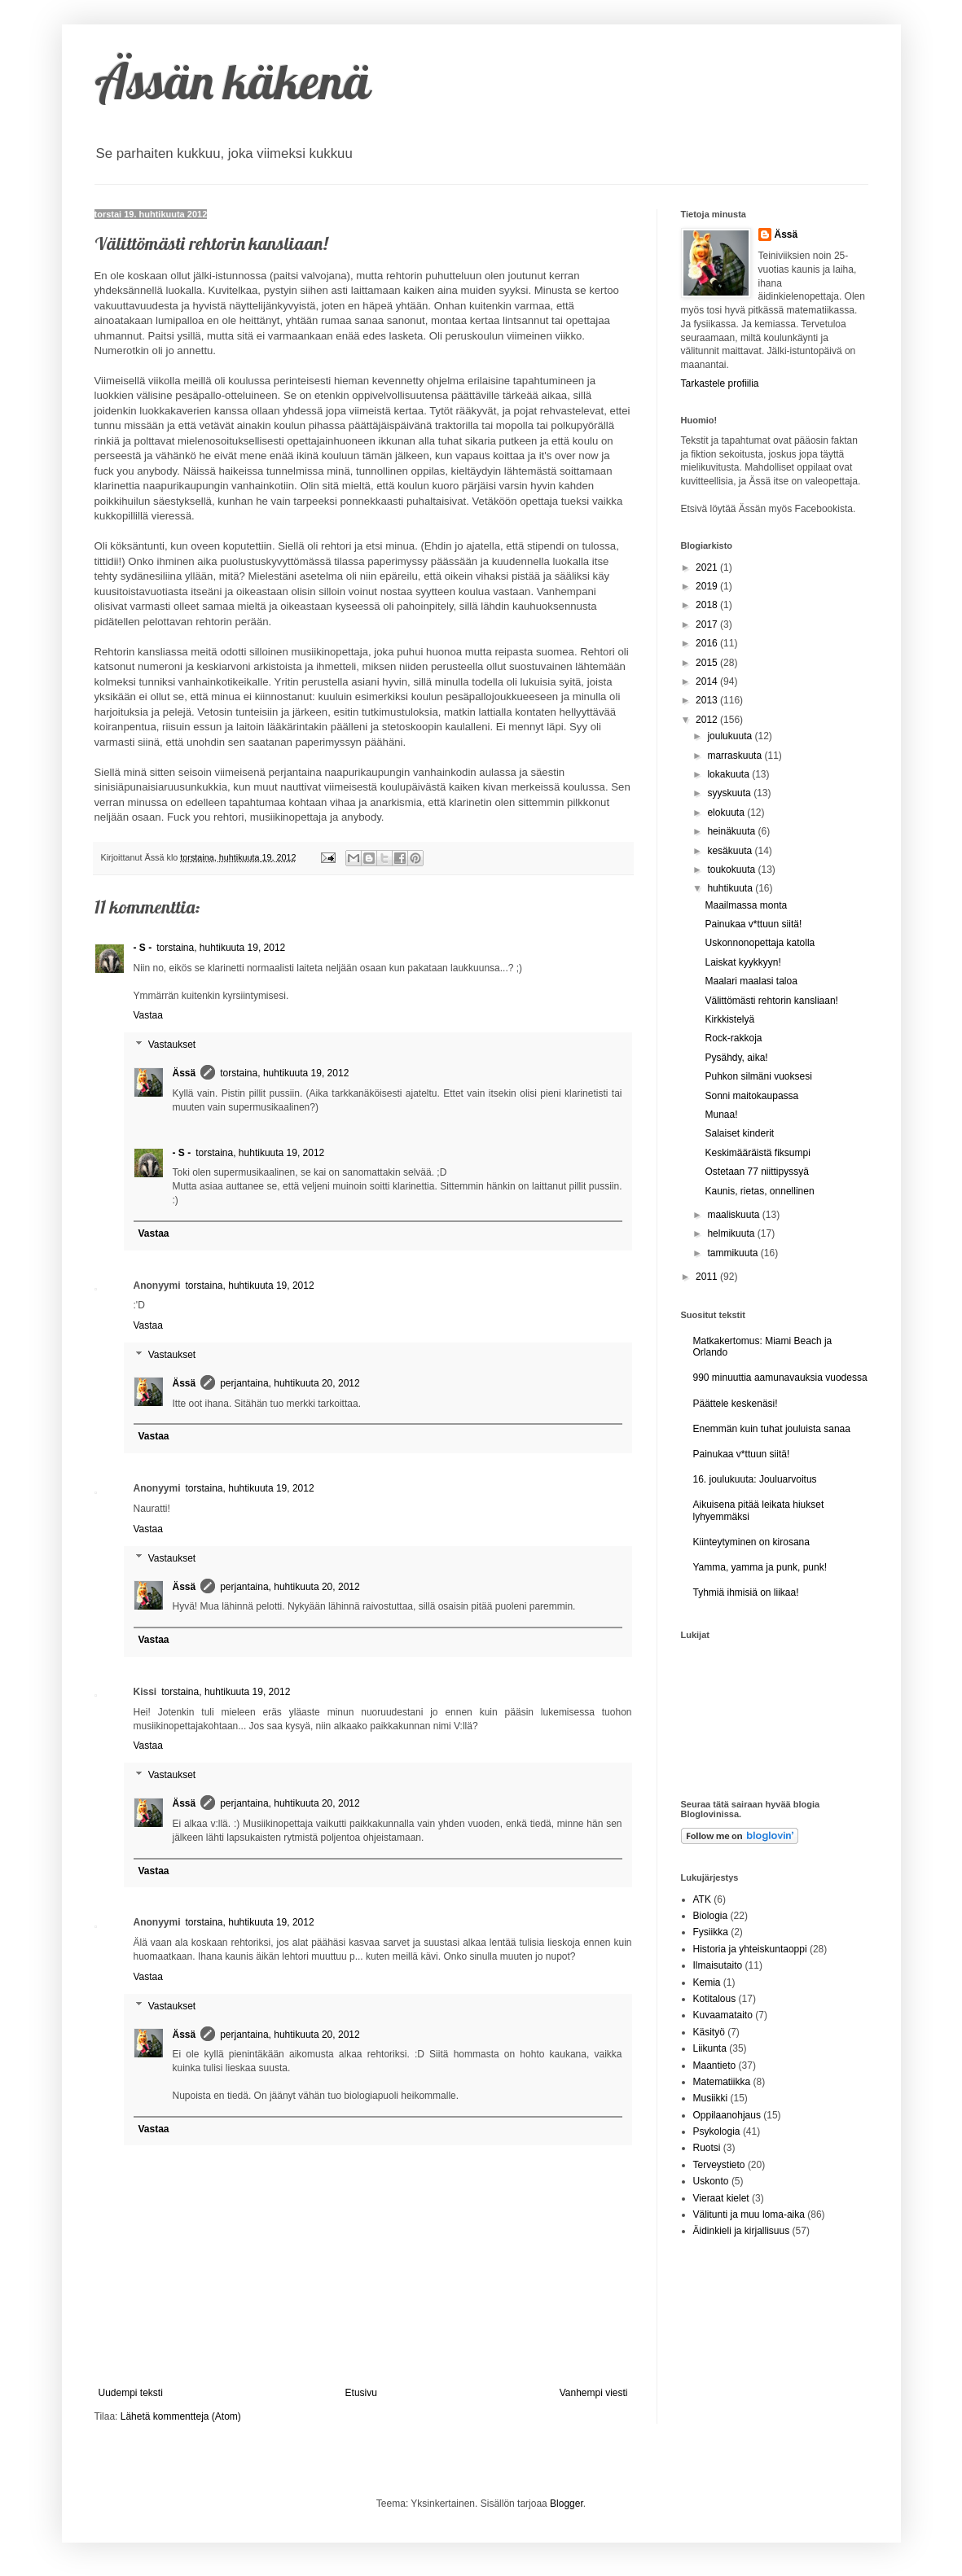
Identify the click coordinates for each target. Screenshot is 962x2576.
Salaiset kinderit (739, 1133)
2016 (708, 643)
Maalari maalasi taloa (751, 981)
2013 (708, 700)
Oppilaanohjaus (727, 2115)
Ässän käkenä (232, 81)
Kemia (707, 1982)
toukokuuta (732, 869)
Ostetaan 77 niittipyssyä (756, 1171)
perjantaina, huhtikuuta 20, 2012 (289, 1383)
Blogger (566, 2503)
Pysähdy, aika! (736, 1057)
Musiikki (710, 2098)
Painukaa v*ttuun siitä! (753, 924)
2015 (708, 662)
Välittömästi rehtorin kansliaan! (771, 1000)
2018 (708, 605)
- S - (143, 947)
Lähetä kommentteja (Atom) (181, 2416)
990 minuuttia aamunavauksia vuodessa (780, 1377)
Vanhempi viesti (594, 2393)
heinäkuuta (732, 831)
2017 (708, 624)
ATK (702, 1899)
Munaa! (721, 1114)
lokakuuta (729, 774)
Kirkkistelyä (729, 1019)
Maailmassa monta (746, 905)
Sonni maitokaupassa (751, 1096)
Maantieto (714, 2065)
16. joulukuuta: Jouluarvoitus (755, 1479)
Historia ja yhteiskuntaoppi (750, 1949)
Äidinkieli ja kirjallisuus (741, 2230)
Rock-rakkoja (733, 1038)
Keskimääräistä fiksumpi (757, 1153)
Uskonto (711, 2181)
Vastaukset (171, 1044)
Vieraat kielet (721, 2198)
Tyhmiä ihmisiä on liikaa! (746, 1592)
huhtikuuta (731, 888)
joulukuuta (730, 736)
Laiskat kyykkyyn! (742, 962)
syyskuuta (730, 793)
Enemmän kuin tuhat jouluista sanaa (771, 1429)
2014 (708, 681)
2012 (708, 719)
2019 (708, 586)
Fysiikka (710, 1932)
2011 (708, 1276)
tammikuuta (733, 1253)
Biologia (710, 1915)
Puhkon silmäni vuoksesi (758, 1076)
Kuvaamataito (723, 2015)
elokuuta (727, 812)
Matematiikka (722, 2082)
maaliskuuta (734, 1214)
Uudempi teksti (131, 2393)
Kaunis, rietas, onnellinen (759, 1191)
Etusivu (361, 2393)
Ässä (184, 1073)
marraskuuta (735, 755)
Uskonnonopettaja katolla (760, 942)
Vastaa (148, 1015)
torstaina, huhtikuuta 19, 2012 (220, 947)
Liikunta (710, 2048)
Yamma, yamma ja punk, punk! (760, 1567)
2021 (708, 567)
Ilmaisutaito (718, 1965)
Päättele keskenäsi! (735, 1403)
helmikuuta (732, 1233)
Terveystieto (719, 2165)
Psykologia (716, 2131)
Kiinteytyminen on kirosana (751, 1542)
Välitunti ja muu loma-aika (749, 2214)
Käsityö (709, 2032)
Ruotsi (707, 2147)
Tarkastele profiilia (720, 383)
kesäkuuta (730, 850)
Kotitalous (714, 1998)
